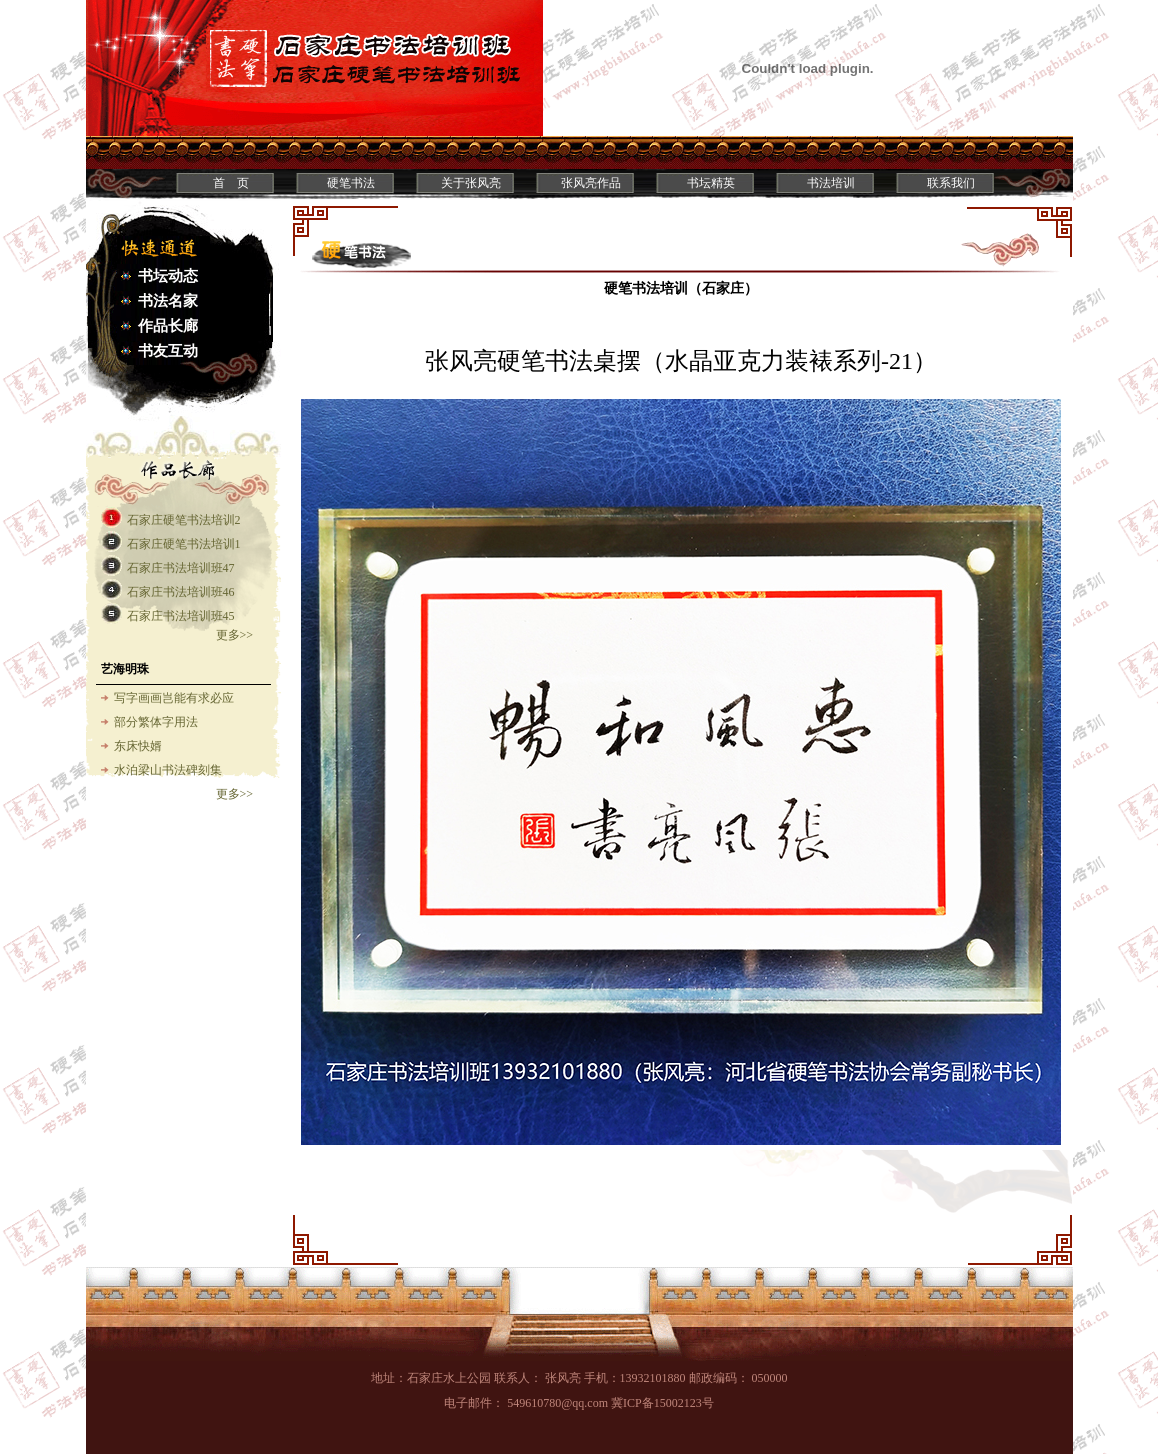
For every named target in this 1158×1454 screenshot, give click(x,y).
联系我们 (951, 183)
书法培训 (831, 183)
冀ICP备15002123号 (662, 1403)
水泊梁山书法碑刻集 (168, 770)
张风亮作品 (591, 183)
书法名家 (168, 301)
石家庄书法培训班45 (181, 616)
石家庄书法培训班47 (181, 568)
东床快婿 (138, 746)
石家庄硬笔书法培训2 (184, 520)
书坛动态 (168, 276)
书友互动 (168, 351)
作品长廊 (168, 326)
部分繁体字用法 (156, 722)
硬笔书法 (351, 183)
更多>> (235, 635)
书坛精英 (711, 183)
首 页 (231, 183)
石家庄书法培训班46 (181, 592)
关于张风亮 (471, 183)
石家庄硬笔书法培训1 (184, 544)
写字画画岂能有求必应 (174, 698)
